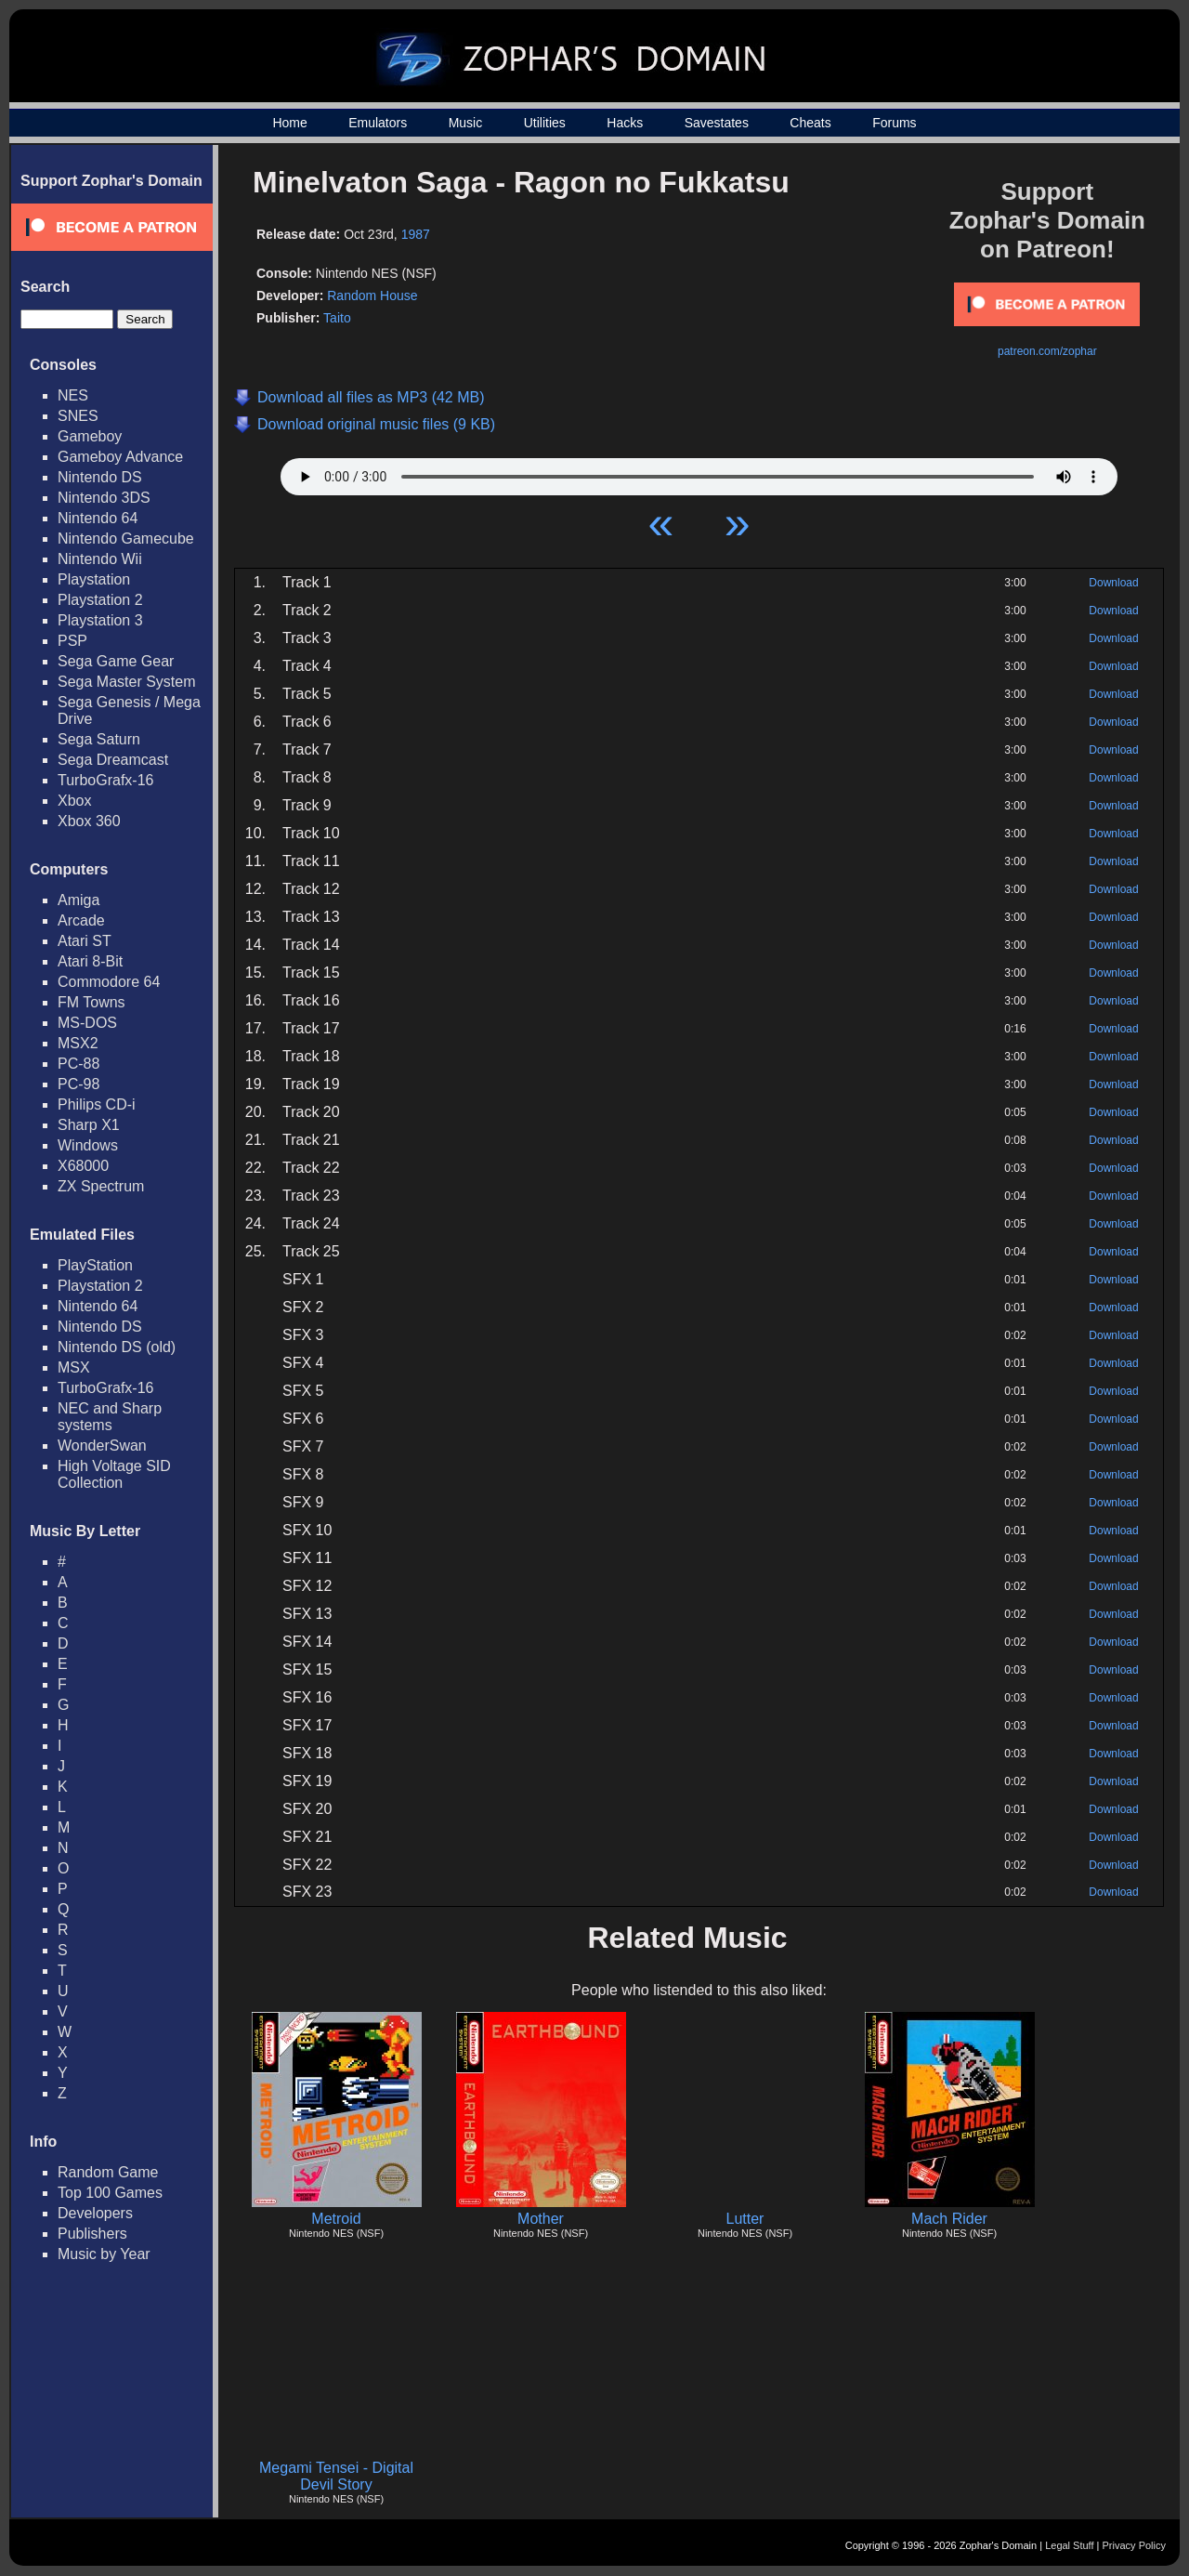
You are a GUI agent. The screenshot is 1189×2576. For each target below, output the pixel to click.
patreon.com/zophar (1047, 351)
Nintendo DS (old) (117, 1347)
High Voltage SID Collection (114, 1474)
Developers (95, 2213)
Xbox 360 (89, 821)
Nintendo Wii (100, 559)
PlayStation (95, 1265)
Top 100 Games (110, 2193)
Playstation (94, 579)
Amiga (78, 900)
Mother (540, 2219)
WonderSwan (102, 1445)
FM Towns (91, 1002)
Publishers (92, 2233)
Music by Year (104, 2254)
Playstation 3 (100, 620)
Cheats (810, 122)
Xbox (74, 800)
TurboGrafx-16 (105, 780)
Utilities (545, 122)
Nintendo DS (100, 477)
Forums (894, 122)
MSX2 (78, 1043)
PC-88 (78, 1063)
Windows (88, 1145)
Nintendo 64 (97, 518)
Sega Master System (127, 682)
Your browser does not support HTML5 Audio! (699, 472)
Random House (372, 295)
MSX (74, 1367)
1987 (415, 234)
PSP (72, 641)
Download (1113, 582)
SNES (78, 416)
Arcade (81, 920)
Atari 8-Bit (90, 961)
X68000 (83, 1166)
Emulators (377, 122)
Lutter (745, 2219)
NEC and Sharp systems (110, 1416)
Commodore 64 (109, 982)
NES (73, 395)
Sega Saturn (99, 739)
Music (466, 122)
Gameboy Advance (120, 457)
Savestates (717, 122)
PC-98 (78, 1084)
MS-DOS (87, 1023)
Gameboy (90, 436)
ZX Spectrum (101, 1186)
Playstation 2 (100, 600)
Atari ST (84, 941)
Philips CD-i (97, 1104)
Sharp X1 (89, 1125)
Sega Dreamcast (113, 760)
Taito (337, 317)
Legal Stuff (1069, 2545)
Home (289, 122)
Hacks (625, 122)
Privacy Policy (1134, 2545)
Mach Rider (949, 2219)
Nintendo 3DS (104, 498)
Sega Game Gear (116, 661)
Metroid (335, 2219)
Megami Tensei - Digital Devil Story (336, 2476)
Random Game (108, 2172)
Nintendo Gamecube (126, 538)
